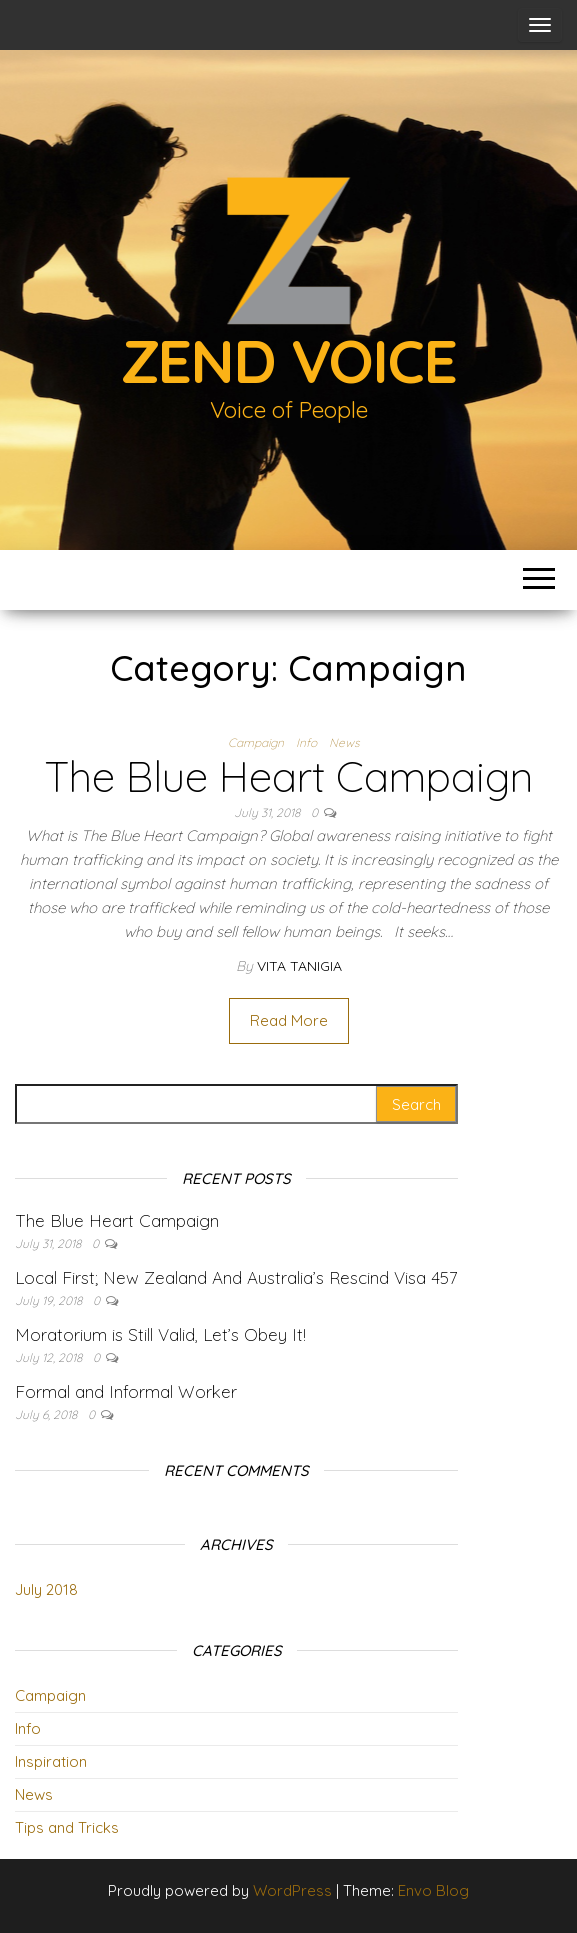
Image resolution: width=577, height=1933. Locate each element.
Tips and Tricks (67, 1827)
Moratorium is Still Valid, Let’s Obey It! (160, 1334)
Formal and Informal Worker (126, 1391)
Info (306, 742)
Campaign (256, 742)
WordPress (292, 1890)
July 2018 (46, 1589)
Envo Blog (433, 1890)
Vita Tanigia (299, 966)
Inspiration (51, 1761)
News (344, 742)
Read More (289, 1020)
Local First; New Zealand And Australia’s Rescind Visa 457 (236, 1277)
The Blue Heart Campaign (289, 776)
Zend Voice (289, 360)
